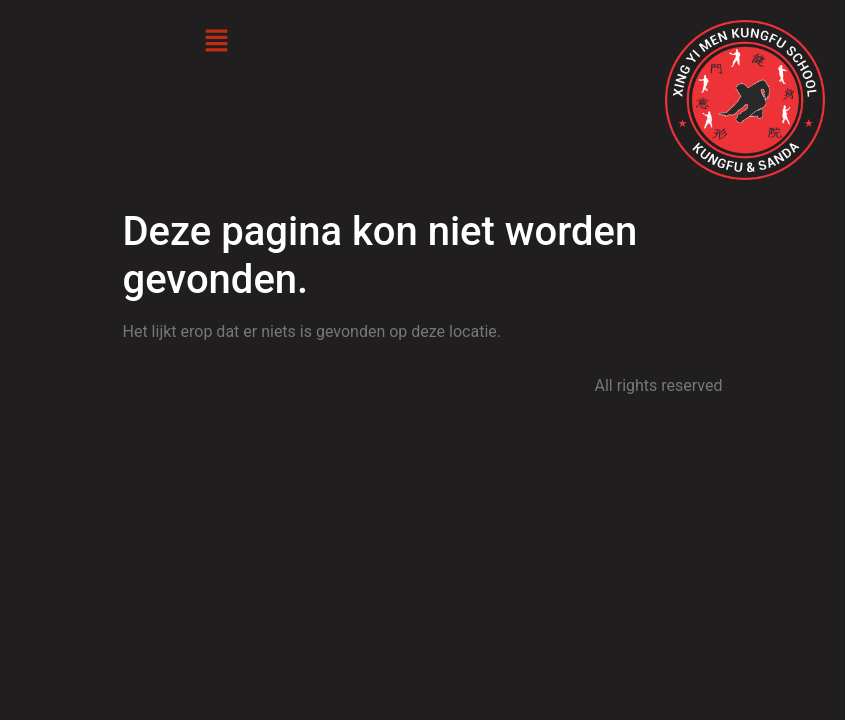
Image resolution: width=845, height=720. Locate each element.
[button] (216, 42)
